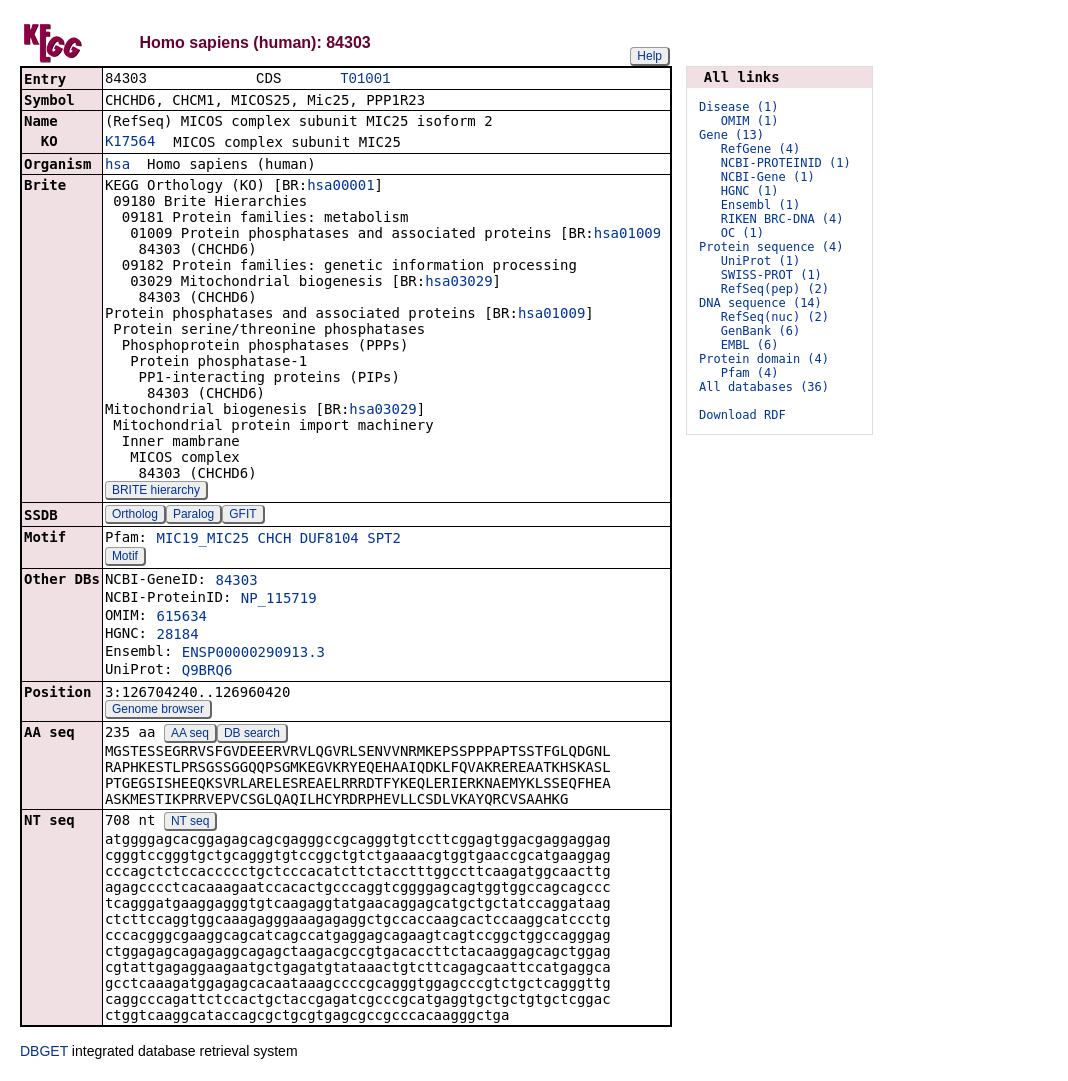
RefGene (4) (760, 149)
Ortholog (135, 516)
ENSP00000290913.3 (253, 654)
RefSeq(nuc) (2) (775, 317)
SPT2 (384, 540)
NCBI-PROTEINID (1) (786, 163)
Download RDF (742, 415)
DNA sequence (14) (760, 303)
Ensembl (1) (760, 205)
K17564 (130, 143)
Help (649, 56)
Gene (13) (731, 135)
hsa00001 (340, 187)
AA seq (190, 735)
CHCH (275, 540)
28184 (177, 636)
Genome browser (158, 711)
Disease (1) (738, 107)
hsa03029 (458, 283)
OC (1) (742, 233)
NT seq (190, 823)
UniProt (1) (760, 261)
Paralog (193, 516)
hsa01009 (627, 235)
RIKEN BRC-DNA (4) (782, 219)
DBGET (44, 1053)
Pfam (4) (750, 373)
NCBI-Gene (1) (768, 177)
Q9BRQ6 (207, 672)
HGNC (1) (750, 191)
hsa (117, 166)
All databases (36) (764, 387)
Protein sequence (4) (771, 247)
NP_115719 (279, 600)
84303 (236, 582)
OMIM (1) (750, 121)
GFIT (242, 516)
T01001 (365, 79)
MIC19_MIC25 (202, 540)
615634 (181, 618)
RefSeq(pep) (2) (775, 289)
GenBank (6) (760, 331)
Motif (125, 558)
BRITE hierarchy (156, 492)
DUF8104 (329, 540)
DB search (252, 735)
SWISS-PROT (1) (771, 275)
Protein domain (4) (764, 359)
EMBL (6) (750, 345)
